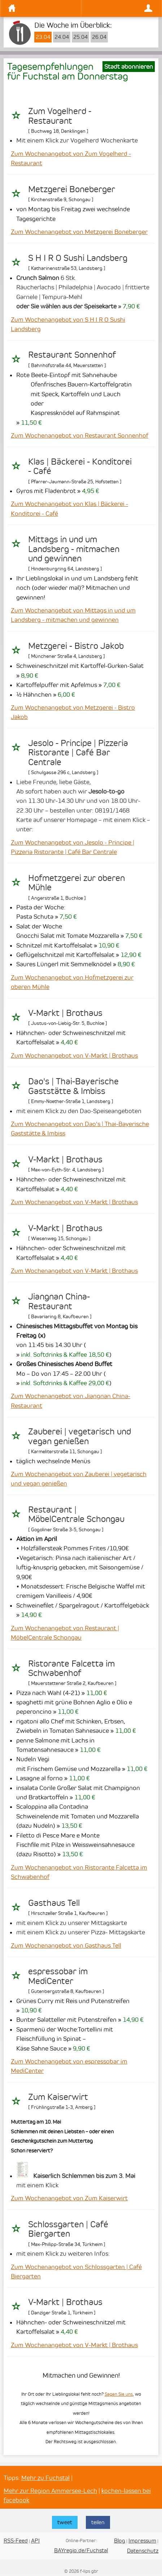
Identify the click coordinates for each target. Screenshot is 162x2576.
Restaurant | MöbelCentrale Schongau (76, 1514)
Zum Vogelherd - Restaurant (59, 116)
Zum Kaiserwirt (58, 2097)
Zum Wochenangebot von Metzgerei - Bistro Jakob (73, 712)
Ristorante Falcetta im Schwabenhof (71, 1668)
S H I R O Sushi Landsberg (77, 258)
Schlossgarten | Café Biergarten (68, 2229)
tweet (64, 2522)
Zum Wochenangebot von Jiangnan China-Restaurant (70, 1400)
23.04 (43, 37)
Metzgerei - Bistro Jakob (76, 646)
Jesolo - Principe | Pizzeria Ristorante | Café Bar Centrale (78, 752)
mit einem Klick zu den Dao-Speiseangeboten (78, 1111)
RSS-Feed (16, 2540)
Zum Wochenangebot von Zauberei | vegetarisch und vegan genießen (78, 1478)
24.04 (61, 37)
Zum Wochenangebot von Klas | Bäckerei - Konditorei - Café (69, 508)
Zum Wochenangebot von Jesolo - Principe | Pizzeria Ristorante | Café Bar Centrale (72, 847)
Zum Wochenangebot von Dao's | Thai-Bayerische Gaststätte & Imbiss (80, 1128)
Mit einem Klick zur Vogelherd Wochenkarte (77, 140)
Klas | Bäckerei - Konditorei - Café (80, 466)
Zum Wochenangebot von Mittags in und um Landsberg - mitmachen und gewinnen (73, 615)
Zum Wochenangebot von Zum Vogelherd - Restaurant (71, 158)
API (35, 2540)
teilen (98, 2522)
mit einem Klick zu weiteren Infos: (63, 2253)
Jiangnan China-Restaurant (59, 1301)
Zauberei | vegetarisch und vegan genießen (79, 1436)
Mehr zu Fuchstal (45, 2477)
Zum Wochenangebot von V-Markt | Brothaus (74, 1055)
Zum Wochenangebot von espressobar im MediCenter (69, 2066)
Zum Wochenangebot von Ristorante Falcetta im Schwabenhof (79, 1872)
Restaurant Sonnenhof (72, 355)
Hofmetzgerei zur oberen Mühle (76, 882)
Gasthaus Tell (54, 1903)
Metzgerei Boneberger (71, 189)
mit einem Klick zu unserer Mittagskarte (71, 1922)
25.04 (80, 37)
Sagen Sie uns (119, 2394)
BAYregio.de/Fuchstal (81, 2550)
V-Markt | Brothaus (65, 1013)
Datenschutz (142, 2551)
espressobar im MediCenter (58, 1976)
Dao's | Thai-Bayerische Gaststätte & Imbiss (73, 1086)
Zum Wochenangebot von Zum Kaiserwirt (69, 2198)
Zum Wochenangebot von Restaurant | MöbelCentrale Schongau (65, 1632)
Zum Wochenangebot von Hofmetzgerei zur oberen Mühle (72, 982)
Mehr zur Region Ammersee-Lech (50, 2490)
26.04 (99, 37)
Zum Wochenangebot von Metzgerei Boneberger (79, 231)
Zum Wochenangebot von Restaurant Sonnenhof (79, 435)
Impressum (142, 2540)
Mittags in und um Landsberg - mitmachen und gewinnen (73, 549)
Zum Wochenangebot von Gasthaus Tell (66, 1945)
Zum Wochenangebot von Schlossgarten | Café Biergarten (76, 2271)
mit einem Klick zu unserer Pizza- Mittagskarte (80, 1932)
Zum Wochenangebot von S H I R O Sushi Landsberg (68, 324)
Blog (119, 2540)
